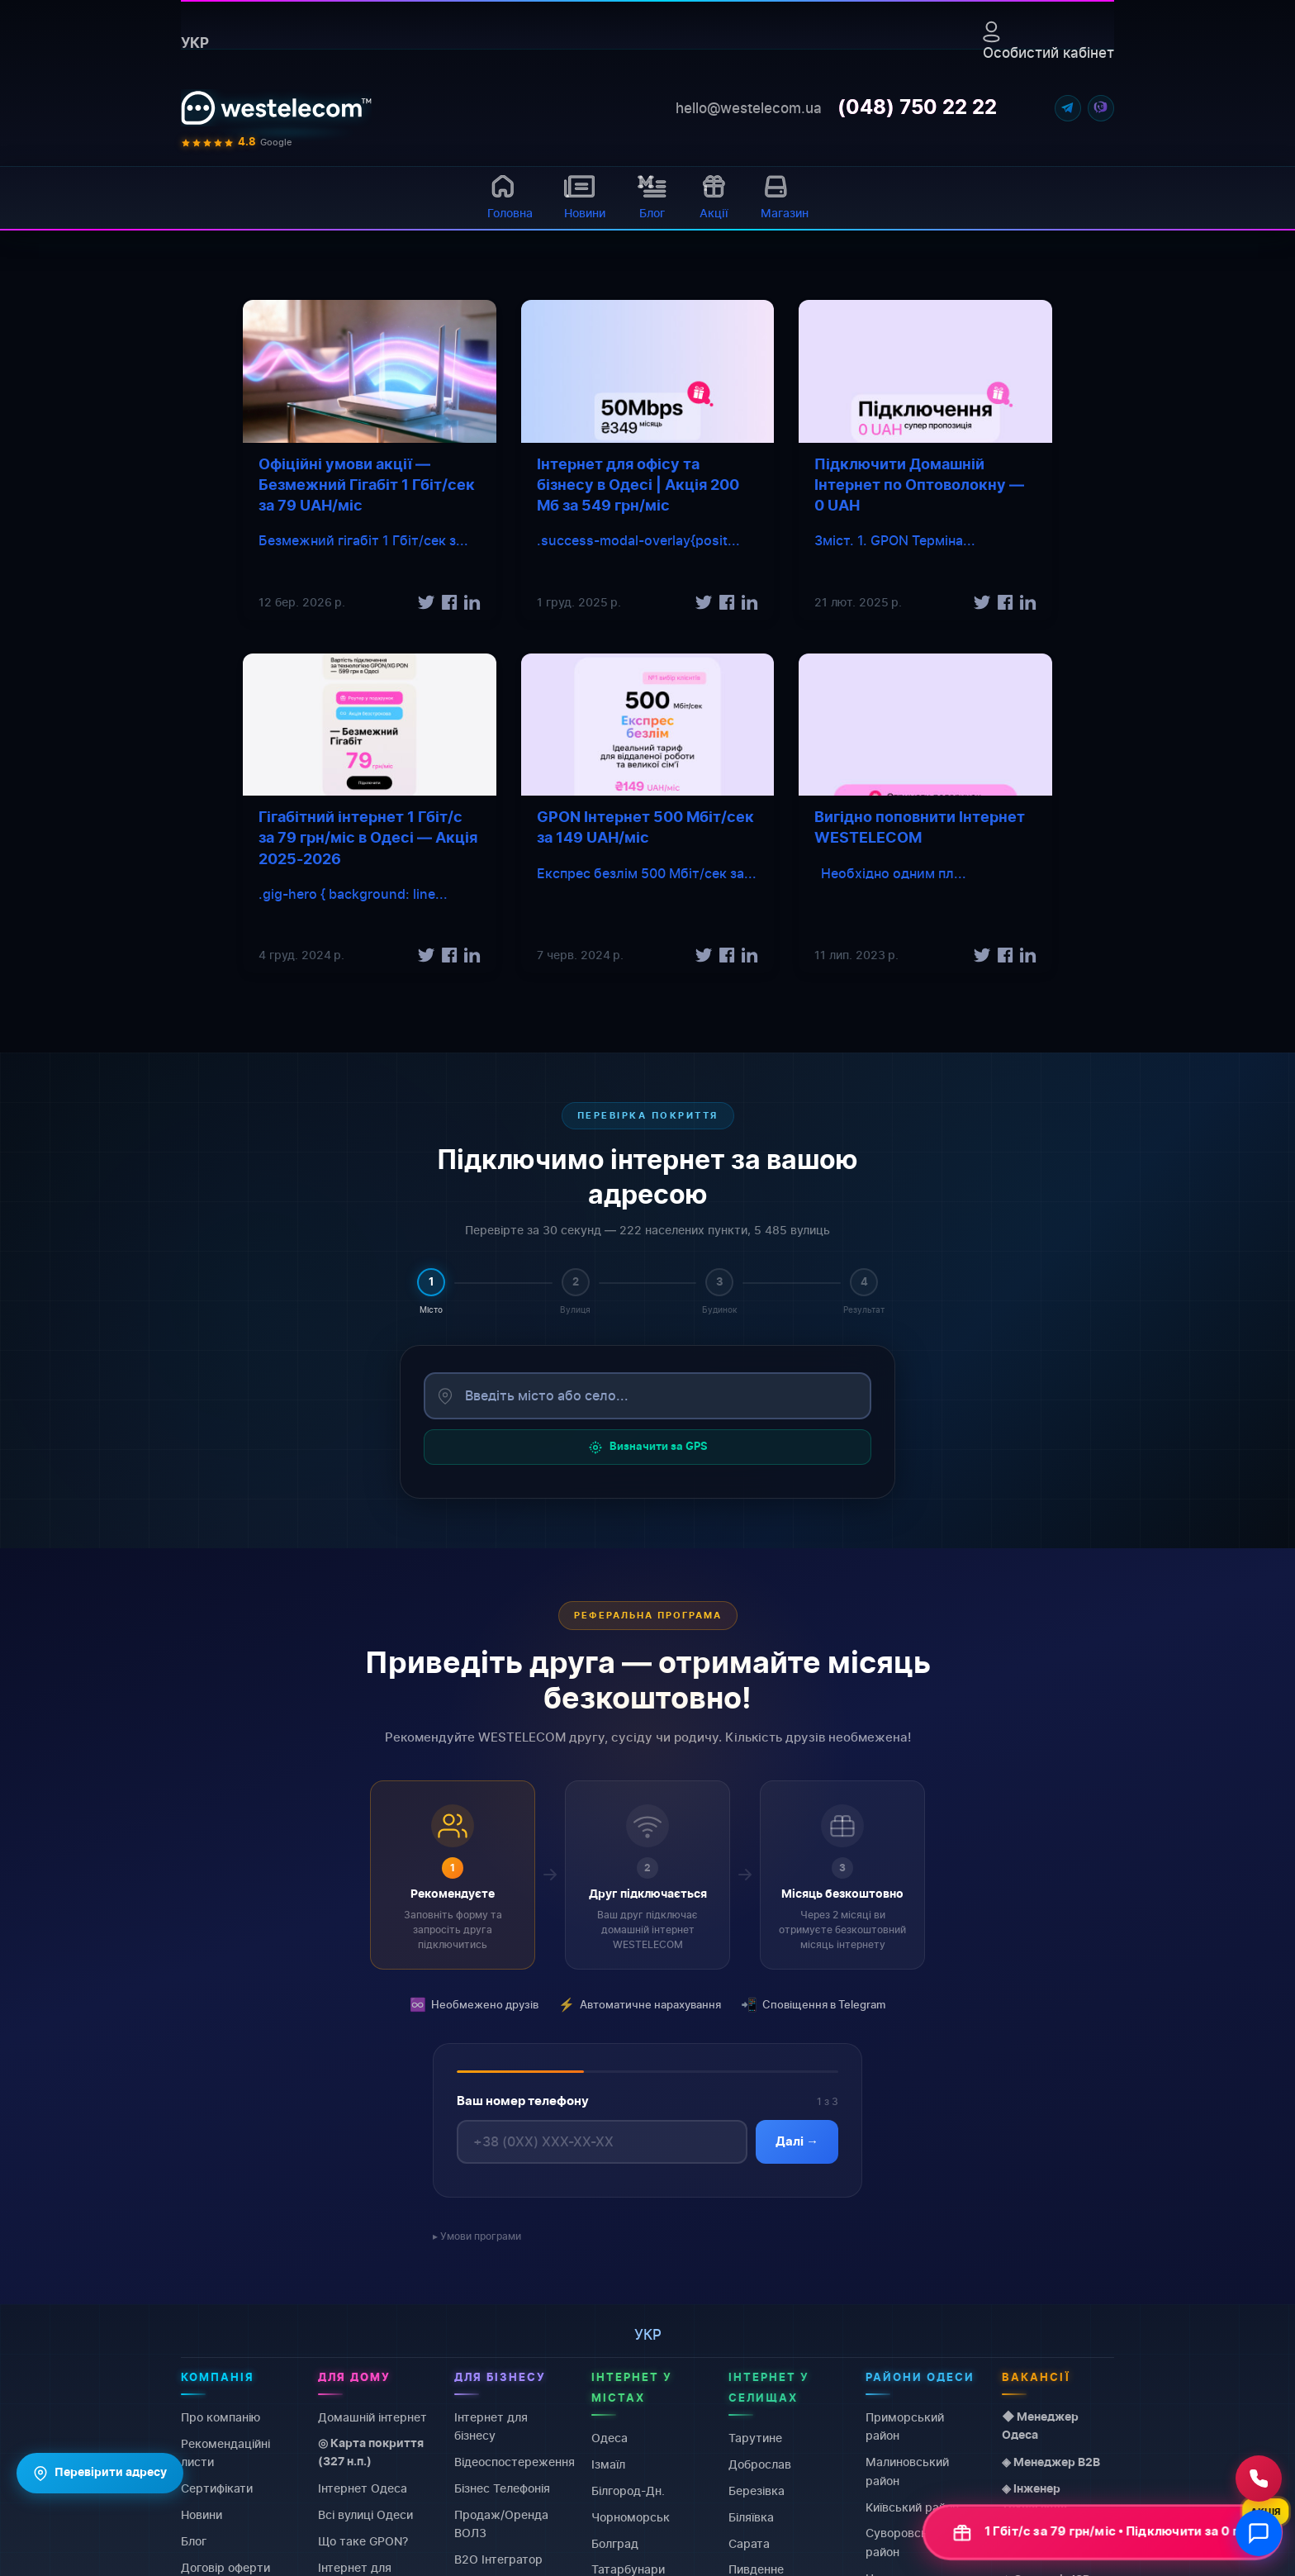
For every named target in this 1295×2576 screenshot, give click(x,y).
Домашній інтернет (372, 2417)
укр (195, 43)
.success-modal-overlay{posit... (638, 540)
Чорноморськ (630, 2517)
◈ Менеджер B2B (1051, 2463)
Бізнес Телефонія (502, 2488)
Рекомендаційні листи (225, 2452)
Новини (201, 2514)
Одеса (609, 2438)
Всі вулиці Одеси (365, 2514)
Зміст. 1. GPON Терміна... (894, 540)
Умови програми (480, 2236)
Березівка (756, 2490)
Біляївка (751, 2517)
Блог (193, 2541)
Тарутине (755, 2438)
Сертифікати (217, 2488)
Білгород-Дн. (628, 2490)
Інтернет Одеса (362, 2488)
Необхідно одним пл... (890, 873)
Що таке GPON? (363, 2541)
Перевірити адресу (100, 2473)
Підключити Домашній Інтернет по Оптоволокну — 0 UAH (919, 486)
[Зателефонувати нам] (1259, 2478)
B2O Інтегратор (498, 2559)
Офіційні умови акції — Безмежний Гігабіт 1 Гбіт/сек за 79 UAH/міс (367, 486)
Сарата (749, 2543)
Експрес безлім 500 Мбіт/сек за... (647, 873)
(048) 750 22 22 (917, 108)
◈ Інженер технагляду (1034, 2498)
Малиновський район (907, 2471)
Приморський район (905, 2426)
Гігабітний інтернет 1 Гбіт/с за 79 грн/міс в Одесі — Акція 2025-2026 (368, 838)
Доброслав (759, 2464)
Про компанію (220, 2417)
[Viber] (1101, 108)
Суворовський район (906, 2542)
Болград (614, 2543)
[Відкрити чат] (1259, 2533)
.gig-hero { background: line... (353, 894)
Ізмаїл (608, 2464)
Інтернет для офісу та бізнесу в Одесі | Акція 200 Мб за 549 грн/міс (638, 486)
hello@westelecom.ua (749, 108)
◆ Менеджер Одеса (1040, 2426)
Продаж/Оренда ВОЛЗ (501, 2523)
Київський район (912, 2506)
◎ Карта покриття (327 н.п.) (371, 2453)
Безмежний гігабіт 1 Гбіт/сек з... (363, 540)
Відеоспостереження (514, 2462)
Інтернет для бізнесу (491, 2426)
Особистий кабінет (1048, 41)
